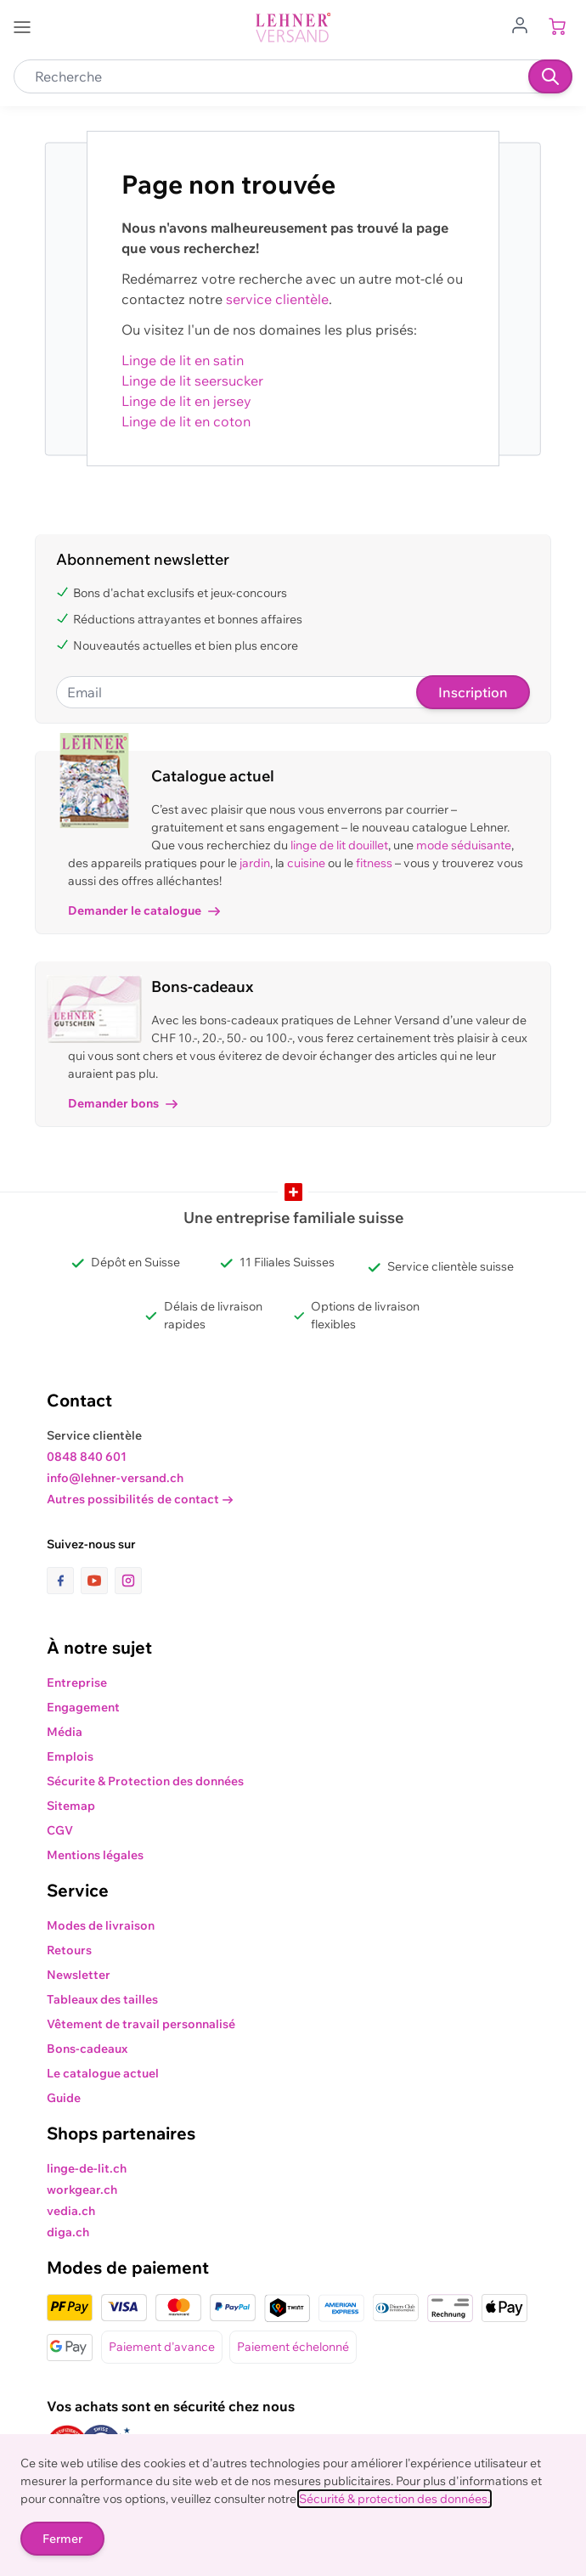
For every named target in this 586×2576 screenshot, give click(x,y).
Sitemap (71, 1805)
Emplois (70, 1756)
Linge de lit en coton (186, 421)
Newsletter (78, 1974)
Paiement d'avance (162, 2346)
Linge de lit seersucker (192, 380)
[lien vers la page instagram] (128, 1580)
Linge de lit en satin (182, 360)
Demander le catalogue (144, 910)
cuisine (306, 863)
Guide (64, 2097)
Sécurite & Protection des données (145, 1781)
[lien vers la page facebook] (64, 1580)
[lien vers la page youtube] (98, 1580)
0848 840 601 (87, 1456)
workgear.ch (82, 2189)
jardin (254, 863)
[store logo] (293, 27)
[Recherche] (550, 76)
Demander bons (122, 1103)
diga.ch (68, 2232)
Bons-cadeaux (87, 2048)
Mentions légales (95, 1855)
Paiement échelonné (293, 2346)
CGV (60, 1830)
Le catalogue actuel (103, 2073)
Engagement (83, 1707)
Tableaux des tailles (102, 1999)
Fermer (62, 2538)
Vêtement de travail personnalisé (141, 2024)
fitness (374, 863)
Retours (69, 1950)
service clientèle (277, 298)
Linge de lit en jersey (186, 400)
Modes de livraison (101, 1925)
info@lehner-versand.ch (115, 1477)
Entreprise (77, 1682)
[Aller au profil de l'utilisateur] (524, 24)
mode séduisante (463, 845)
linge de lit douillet (339, 845)
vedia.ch (71, 2210)
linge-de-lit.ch (87, 2168)
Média (64, 1731)
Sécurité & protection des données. (394, 2498)
